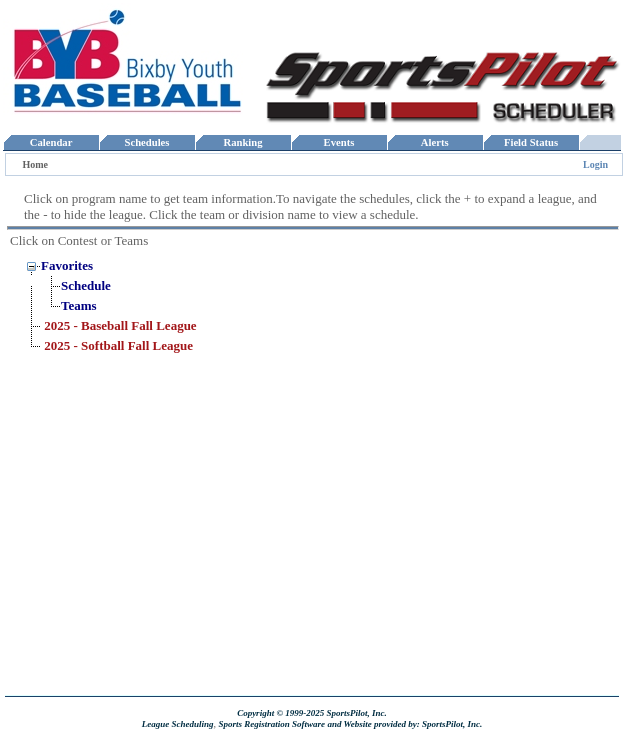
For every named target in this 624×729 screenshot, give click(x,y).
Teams (79, 305)
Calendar (50, 142)
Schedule (86, 285)
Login (595, 164)
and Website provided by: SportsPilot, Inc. (404, 724)
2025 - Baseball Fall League (120, 325)
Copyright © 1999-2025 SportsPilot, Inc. (312, 713)
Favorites (67, 265)
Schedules (147, 142)
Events (338, 142)
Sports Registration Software (271, 724)
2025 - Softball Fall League (118, 345)
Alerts (435, 142)
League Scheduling (178, 724)
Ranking (243, 142)
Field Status (531, 142)
